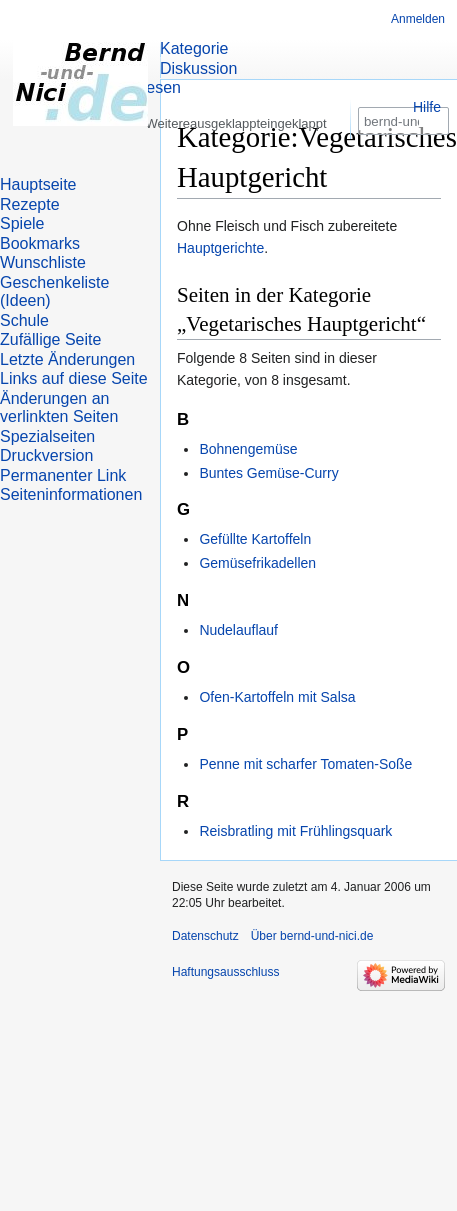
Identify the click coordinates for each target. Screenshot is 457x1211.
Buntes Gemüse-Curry (268, 473)
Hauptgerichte (220, 248)
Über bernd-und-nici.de (312, 936)
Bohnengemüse (248, 449)
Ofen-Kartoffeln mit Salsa (277, 697)
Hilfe (427, 107)
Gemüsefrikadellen (257, 563)
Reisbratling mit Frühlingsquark (295, 831)
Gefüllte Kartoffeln (255, 539)
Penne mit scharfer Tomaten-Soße (305, 764)
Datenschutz (205, 936)
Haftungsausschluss (225, 972)
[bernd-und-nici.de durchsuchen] (403, 158)
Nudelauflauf (238, 630)
